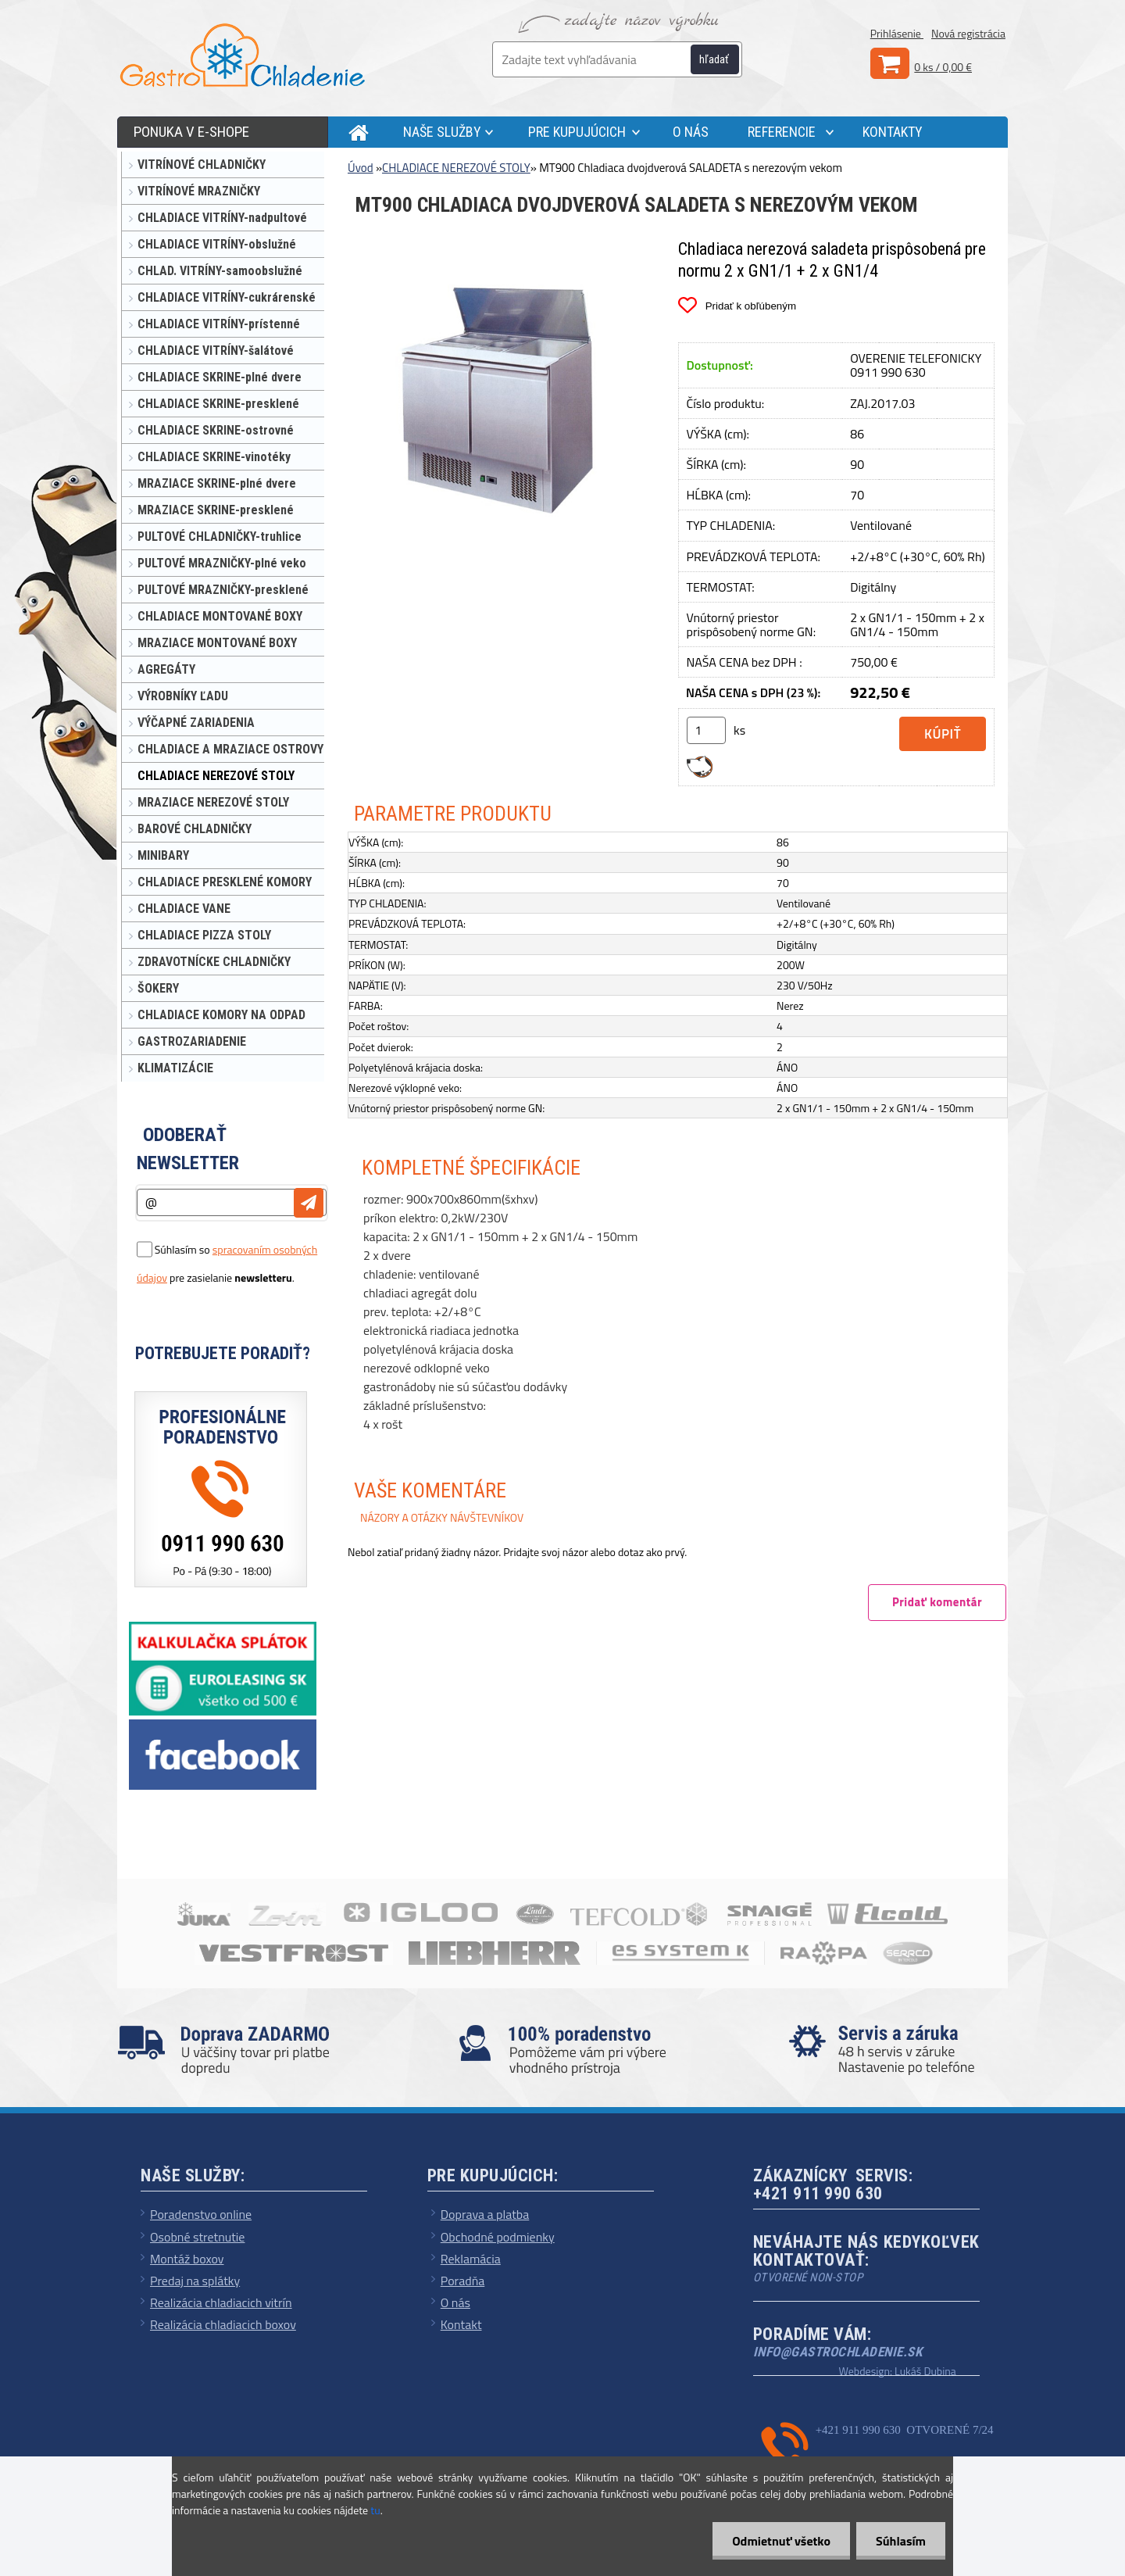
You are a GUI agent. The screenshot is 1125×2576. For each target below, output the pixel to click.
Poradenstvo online (201, 2214)
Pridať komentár (937, 1602)
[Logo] (242, 55)
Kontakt (461, 2324)
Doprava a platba (485, 2214)
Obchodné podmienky (498, 2237)
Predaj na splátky (195, 2281)
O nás (455, 2302)
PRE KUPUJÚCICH (577, 131)
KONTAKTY (892, 131)
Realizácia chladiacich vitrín (221, 2302)
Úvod (360, 168)
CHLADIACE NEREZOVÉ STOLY (456, 168)
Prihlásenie (896, 33)
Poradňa (463, 2281)
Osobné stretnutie (197, 2237)
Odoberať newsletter (188, 1149)
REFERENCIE (782, 131)
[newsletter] (309, 1203)
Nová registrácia (968, 33)
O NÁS (691, 131)
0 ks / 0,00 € (943, 67)
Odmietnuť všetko (781, 2540)
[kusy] (706, 730)
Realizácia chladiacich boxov (223, 2324)
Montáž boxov (187, 2259)
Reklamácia (471, 2259)
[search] (723, 60)
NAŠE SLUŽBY (442, 131)
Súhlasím (901, 2540)
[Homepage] (354, 132)
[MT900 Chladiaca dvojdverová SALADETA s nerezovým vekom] (501, 247)
